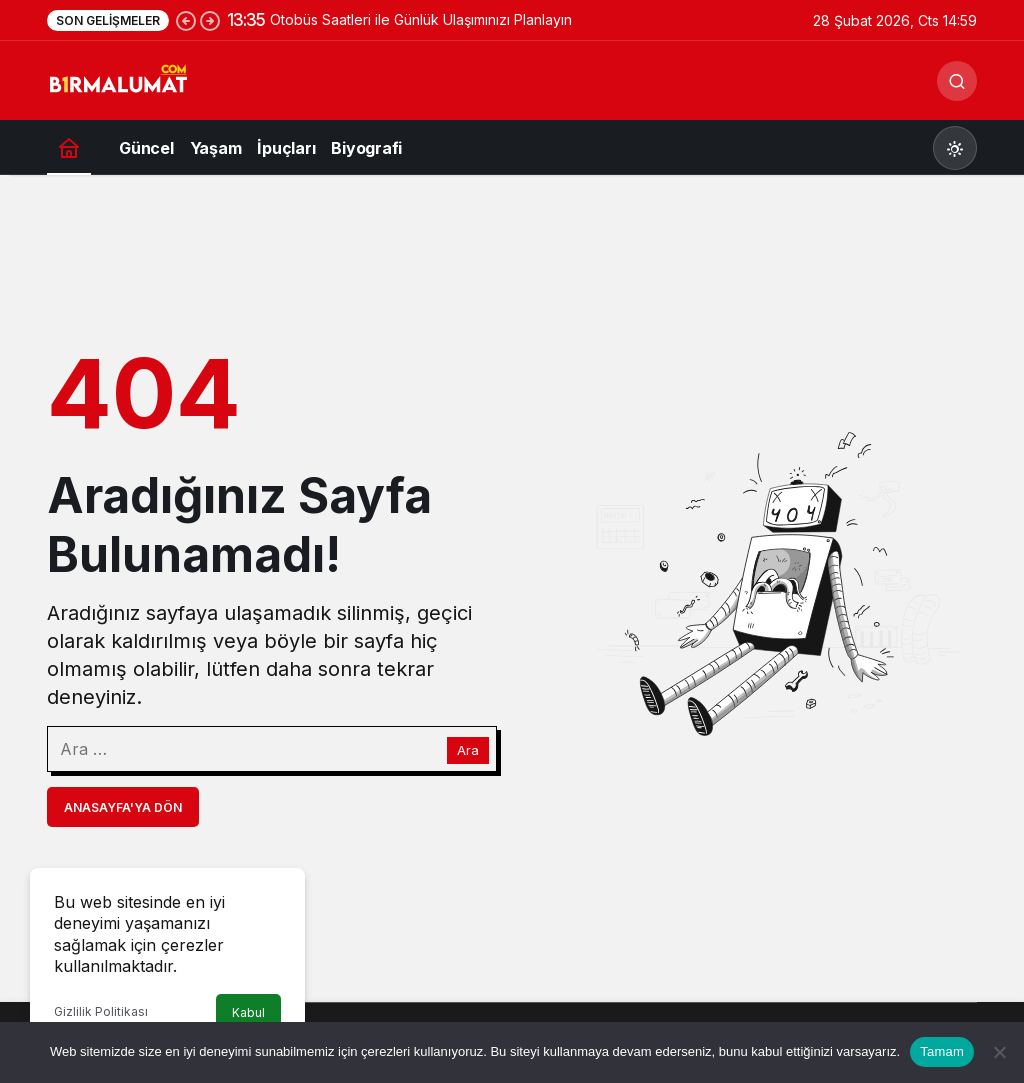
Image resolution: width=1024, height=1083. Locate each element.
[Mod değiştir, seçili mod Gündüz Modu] (955, 148)
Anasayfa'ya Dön (123, 807)
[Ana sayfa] (69, 147)
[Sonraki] (210, 20)
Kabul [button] (248, 1012)
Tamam (942, 1051)
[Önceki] (186, 20)
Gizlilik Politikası (101, 1011)
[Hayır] (999, 1052)
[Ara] (957, 81)
